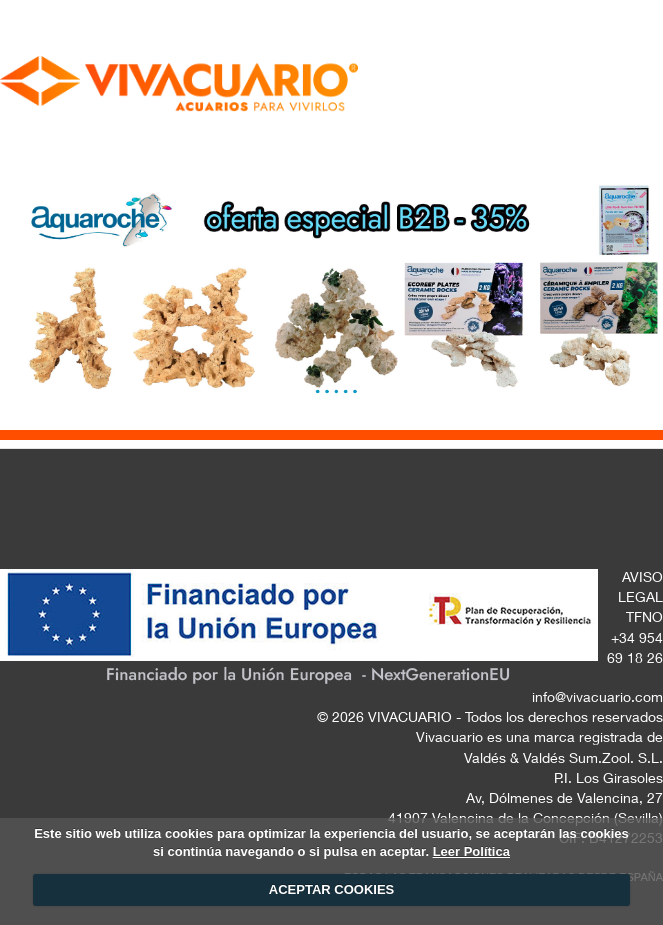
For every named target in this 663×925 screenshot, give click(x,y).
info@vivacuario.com (597, 699)
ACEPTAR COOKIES (331, 889)
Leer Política (471, 851)
